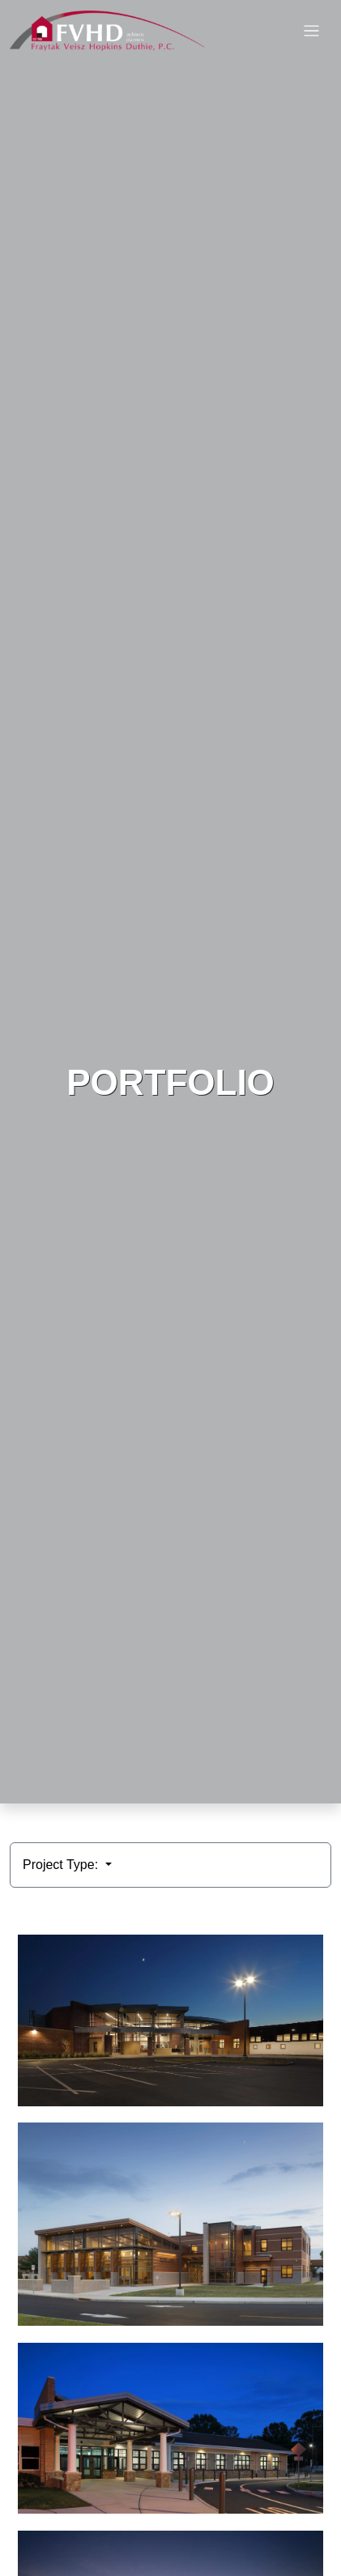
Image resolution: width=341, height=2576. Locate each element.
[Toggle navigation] (311, 31)
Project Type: (62, 1864)
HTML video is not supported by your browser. (170, 901)
